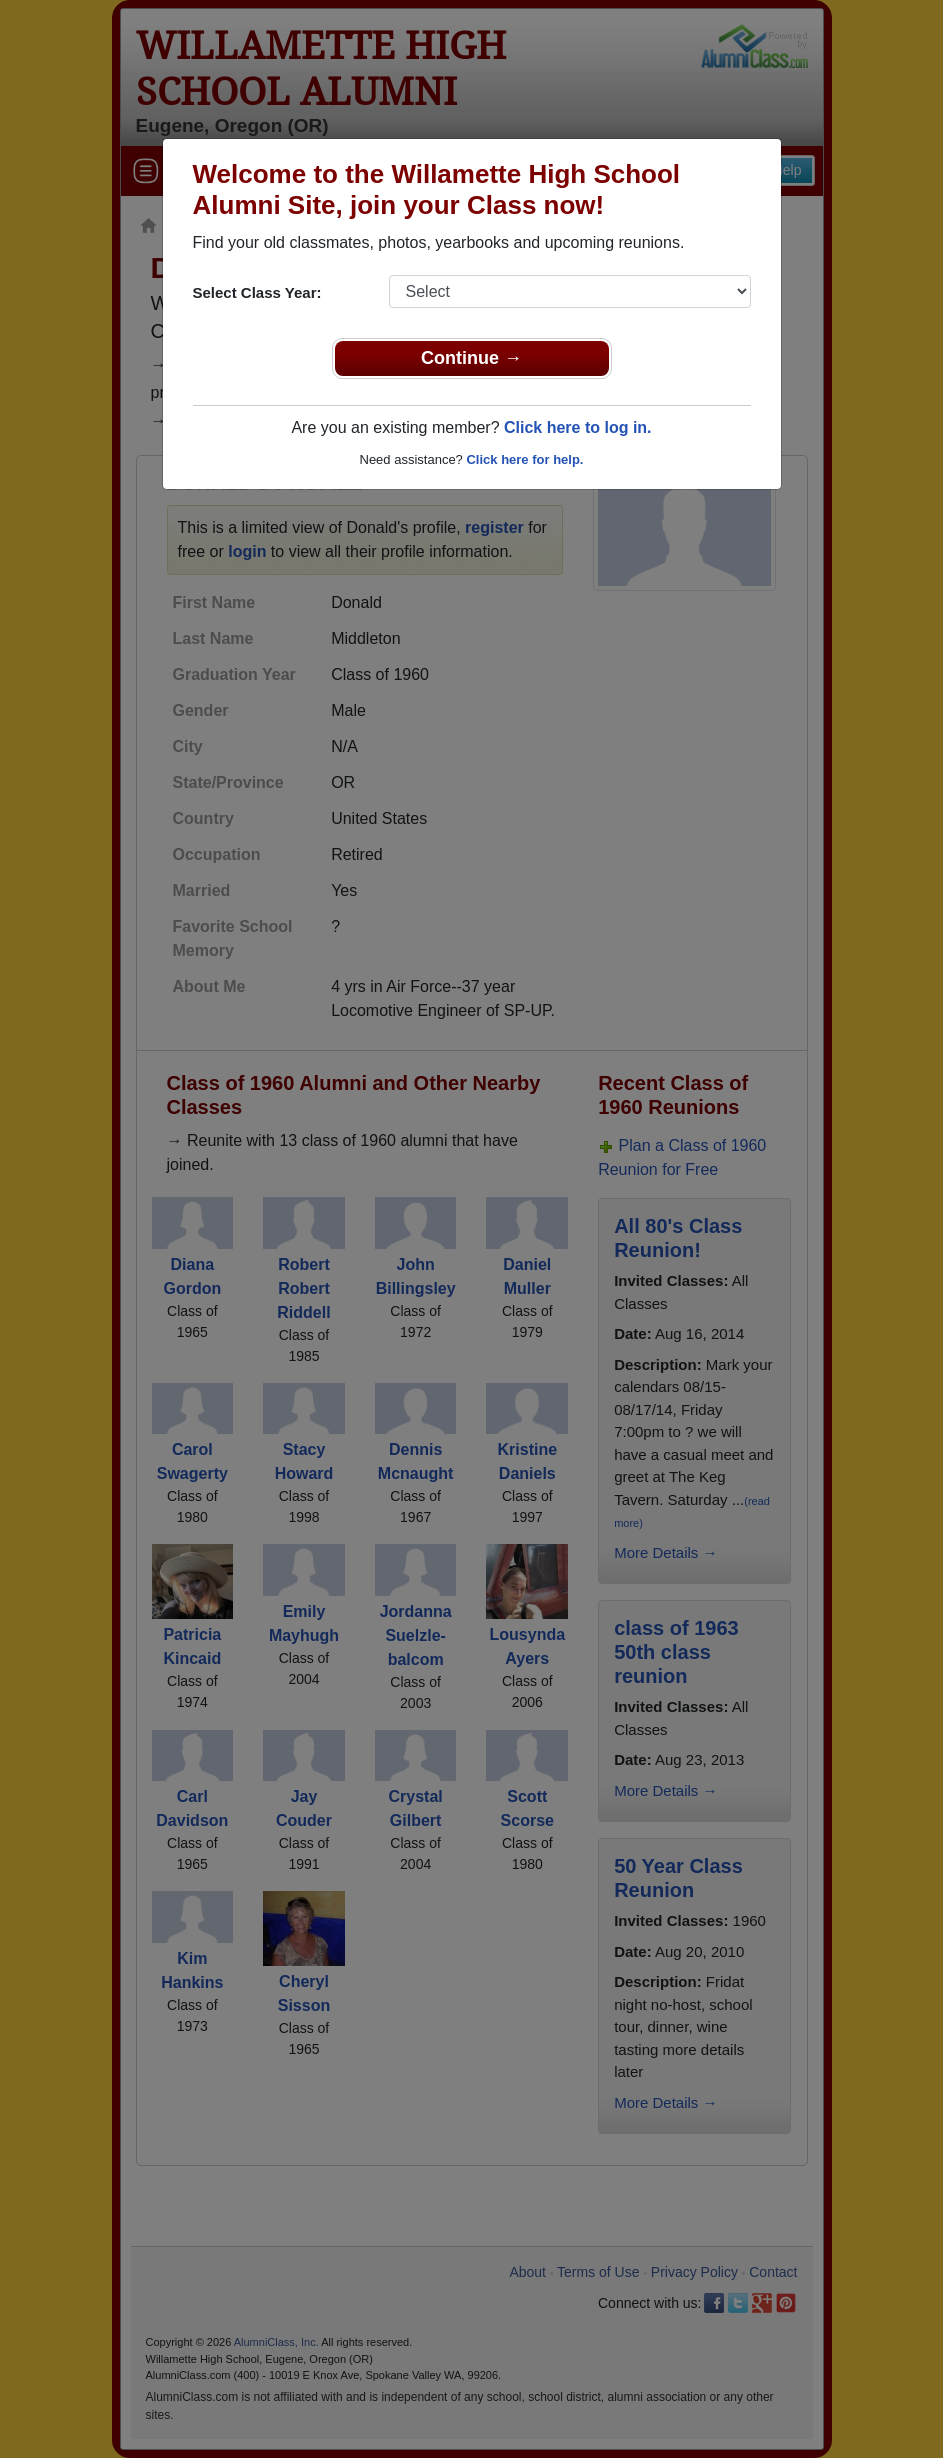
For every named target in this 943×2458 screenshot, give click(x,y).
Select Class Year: (257, 292)
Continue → (471, 358)
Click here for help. (524, 459)
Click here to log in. (578, 427)
